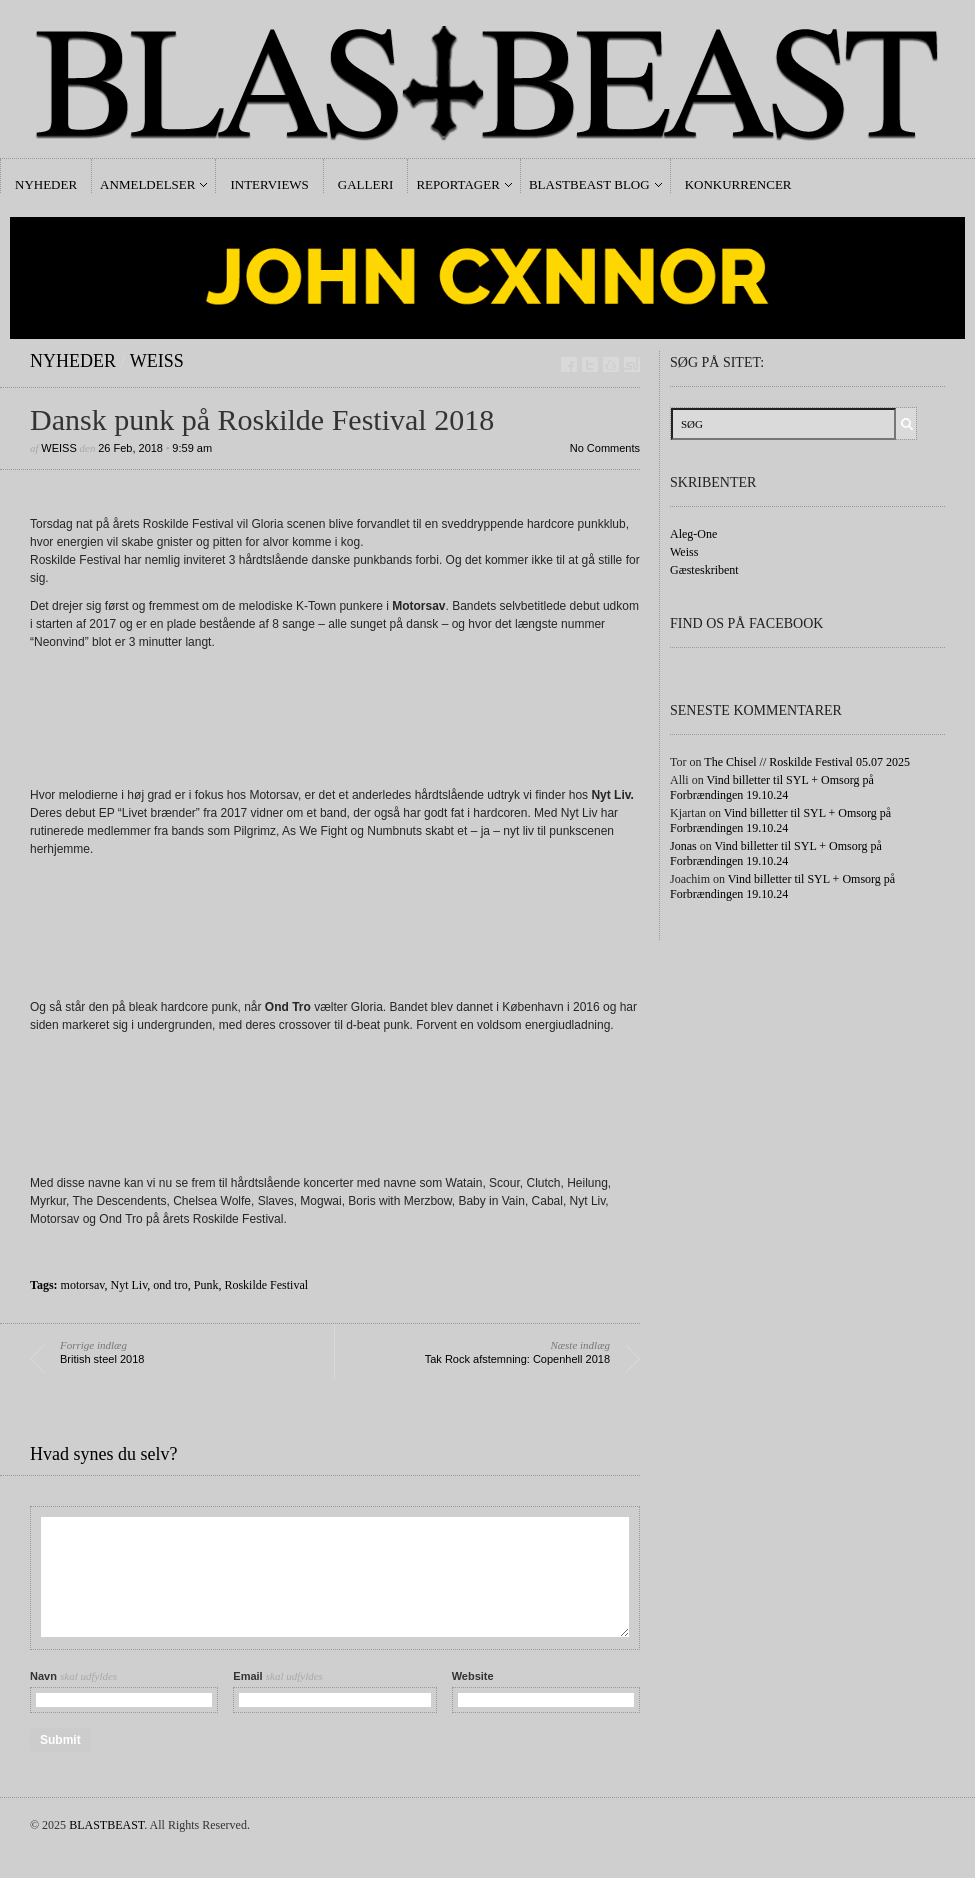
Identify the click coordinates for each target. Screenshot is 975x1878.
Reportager (457, 184)
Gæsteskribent (704, 570)
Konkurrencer (738, 184)
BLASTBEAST (106, 1825)
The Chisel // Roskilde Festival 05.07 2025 (807, 762)
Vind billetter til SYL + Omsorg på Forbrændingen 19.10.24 (772, 787)
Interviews (269, 184)
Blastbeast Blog (589, 184)
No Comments (605, 448)
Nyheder (46, 184)
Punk (206, 1285)
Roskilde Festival (266, 1285)
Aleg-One (693, 534)
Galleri (366, 184)
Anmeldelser (147, 184)
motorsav (83, 1285)
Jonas (683, 846)
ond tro (170, 1285)
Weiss (157, 361)
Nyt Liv (128, 1285)
